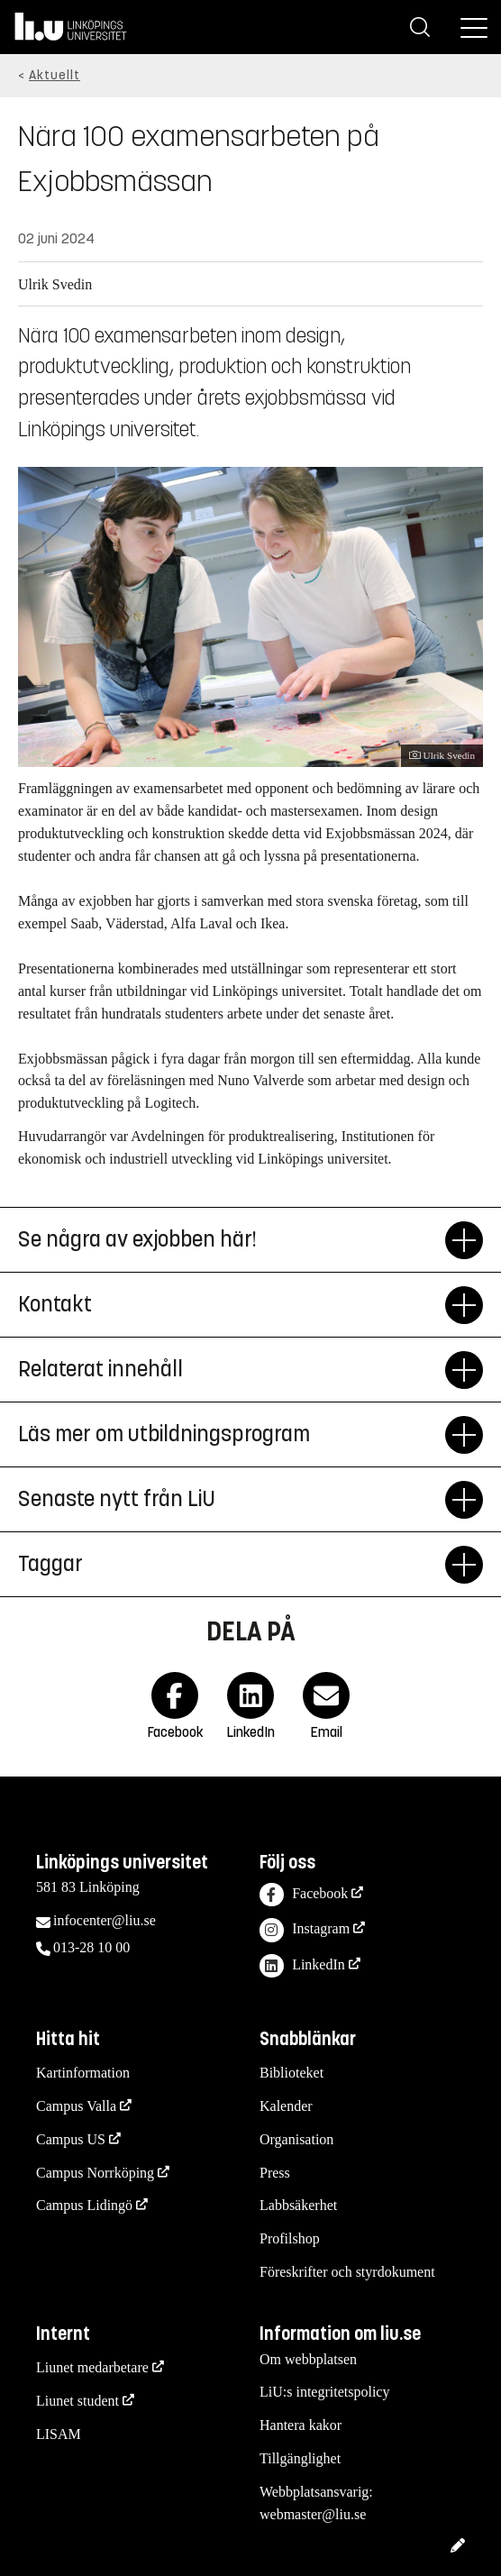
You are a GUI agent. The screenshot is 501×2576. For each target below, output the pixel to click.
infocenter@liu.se (104, 1920)
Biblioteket (291, 2072)
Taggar (231, 1565)
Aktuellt (54, 75)
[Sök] (420, 27)
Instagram (305, 1930)
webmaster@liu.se (313, 2514)
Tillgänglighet (300, 2458)
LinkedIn (302, 1966)
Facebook (304, 1895)
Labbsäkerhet (298, 2205)
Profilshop (290, 2238)
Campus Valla (76, 2106)
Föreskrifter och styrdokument (347, 2271)
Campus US (70, 2139)
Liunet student (77, 2400)
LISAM (58, 2434)
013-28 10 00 (91, 1947)
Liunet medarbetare (92, 2367)
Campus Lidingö (84, 2205)
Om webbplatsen (308, 2359)
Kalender (286, 2106)
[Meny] (474, 27)
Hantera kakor (301, 2425)
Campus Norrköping (95, 2172)
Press (275, 2172)
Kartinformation (83, 2072)
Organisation (296, 2139)
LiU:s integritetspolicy (324, 2391)
